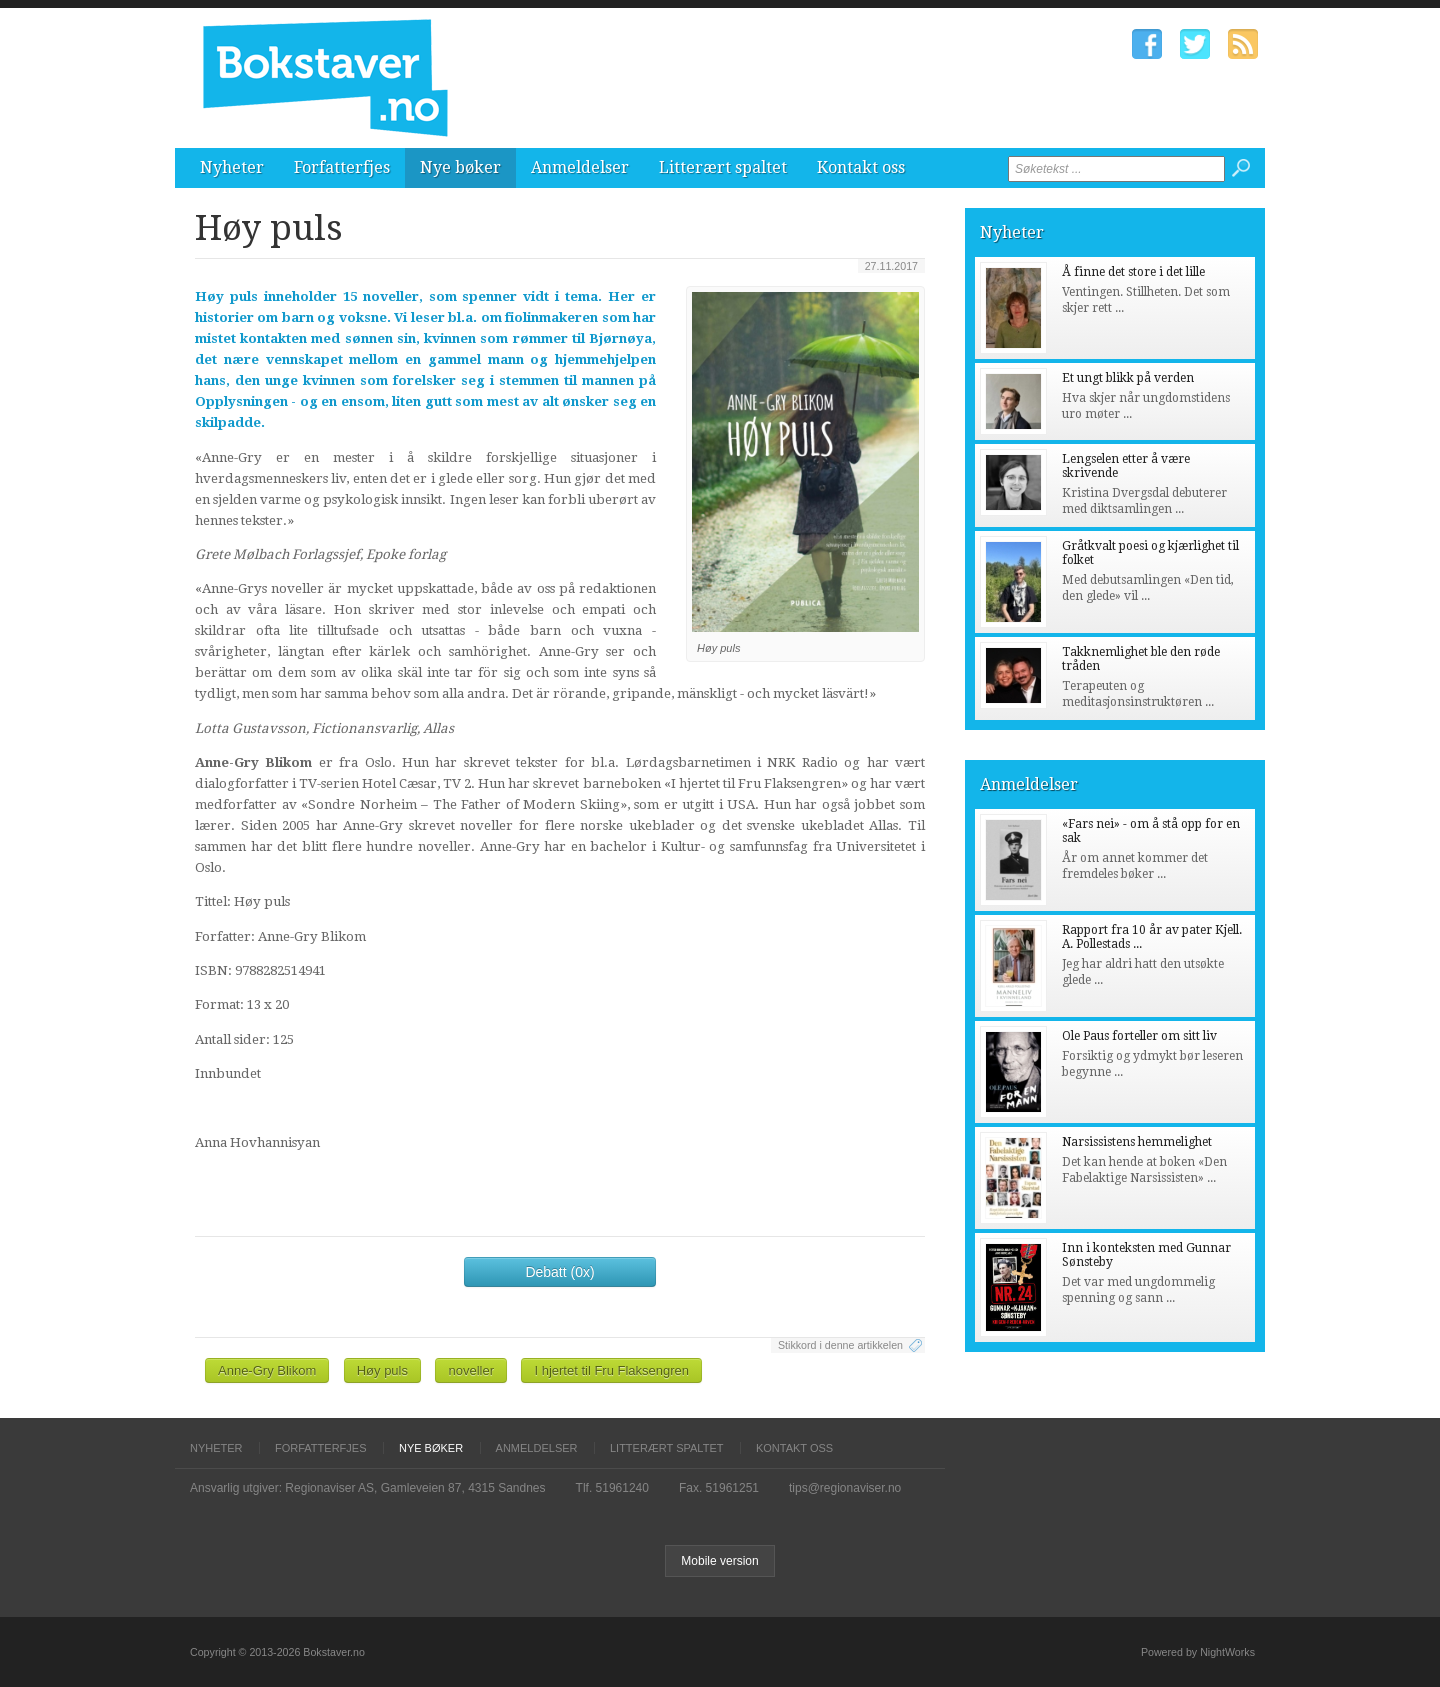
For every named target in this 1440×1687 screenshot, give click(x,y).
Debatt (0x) (559, 1272)
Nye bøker (460, 167)
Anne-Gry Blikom (267, 1370)
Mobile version (719, 1561)
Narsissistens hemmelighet (1137, 1142)
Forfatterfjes (342, 167)
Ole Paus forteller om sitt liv (1139, 1036)
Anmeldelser (580, 167)
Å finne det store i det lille (1133, 272)
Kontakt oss (861, 167)
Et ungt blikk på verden (1128, 378)
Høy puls (382, 1370)
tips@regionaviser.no (845, 1488)
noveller (471, 1370)
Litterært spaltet (723, 167)
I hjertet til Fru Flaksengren (611, 1370)
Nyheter (232, 167)
